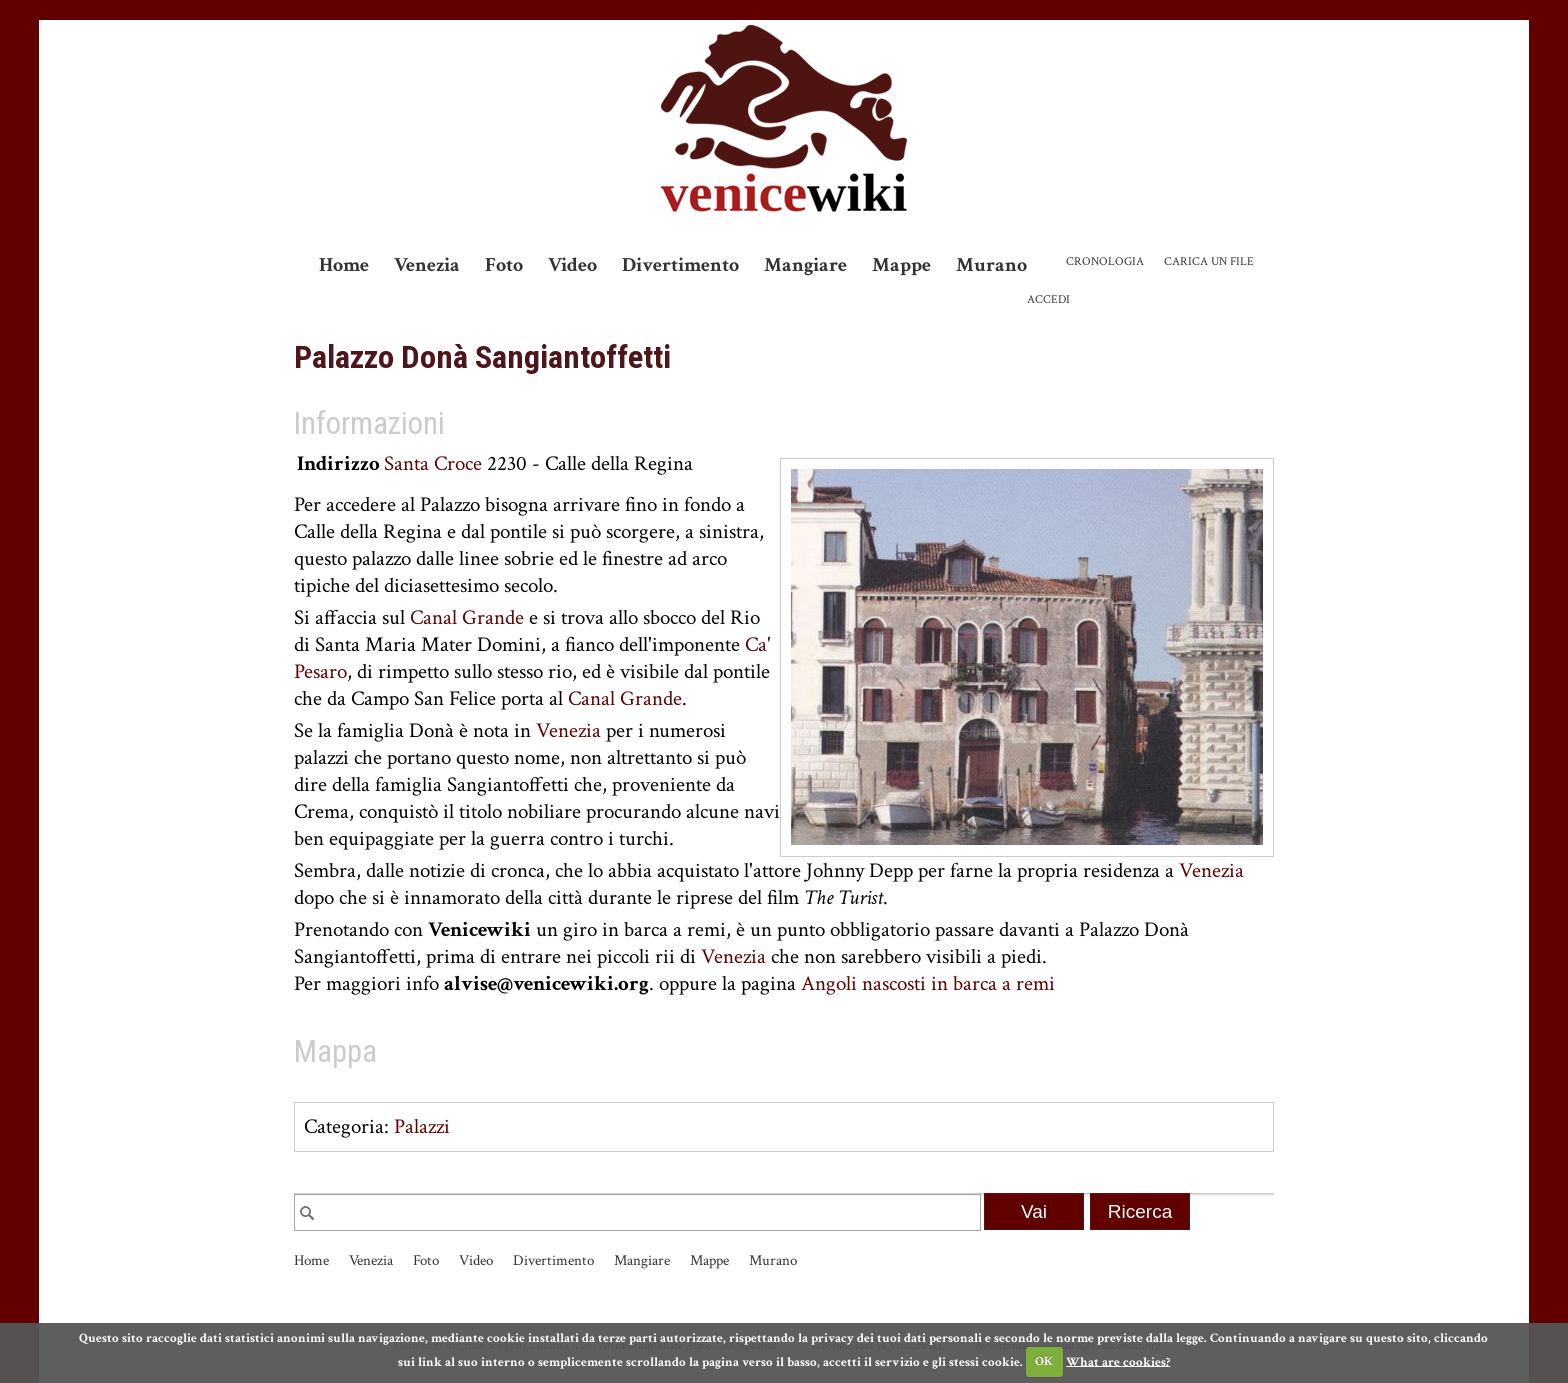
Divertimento (680, 265)
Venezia (427, 265)
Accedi (1048, 299)
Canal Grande (467, 617)
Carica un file (1209, 261)
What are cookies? (1118, 1361)
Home (344, 265)
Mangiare (805, 265)
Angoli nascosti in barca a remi (928, 983)
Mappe (901, 265)
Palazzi (422, 1126)
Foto (504, 265)
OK (1044, 1361)
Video (572, 265)
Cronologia (1105, 261)
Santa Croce (433, 463)
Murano (991, 265)
